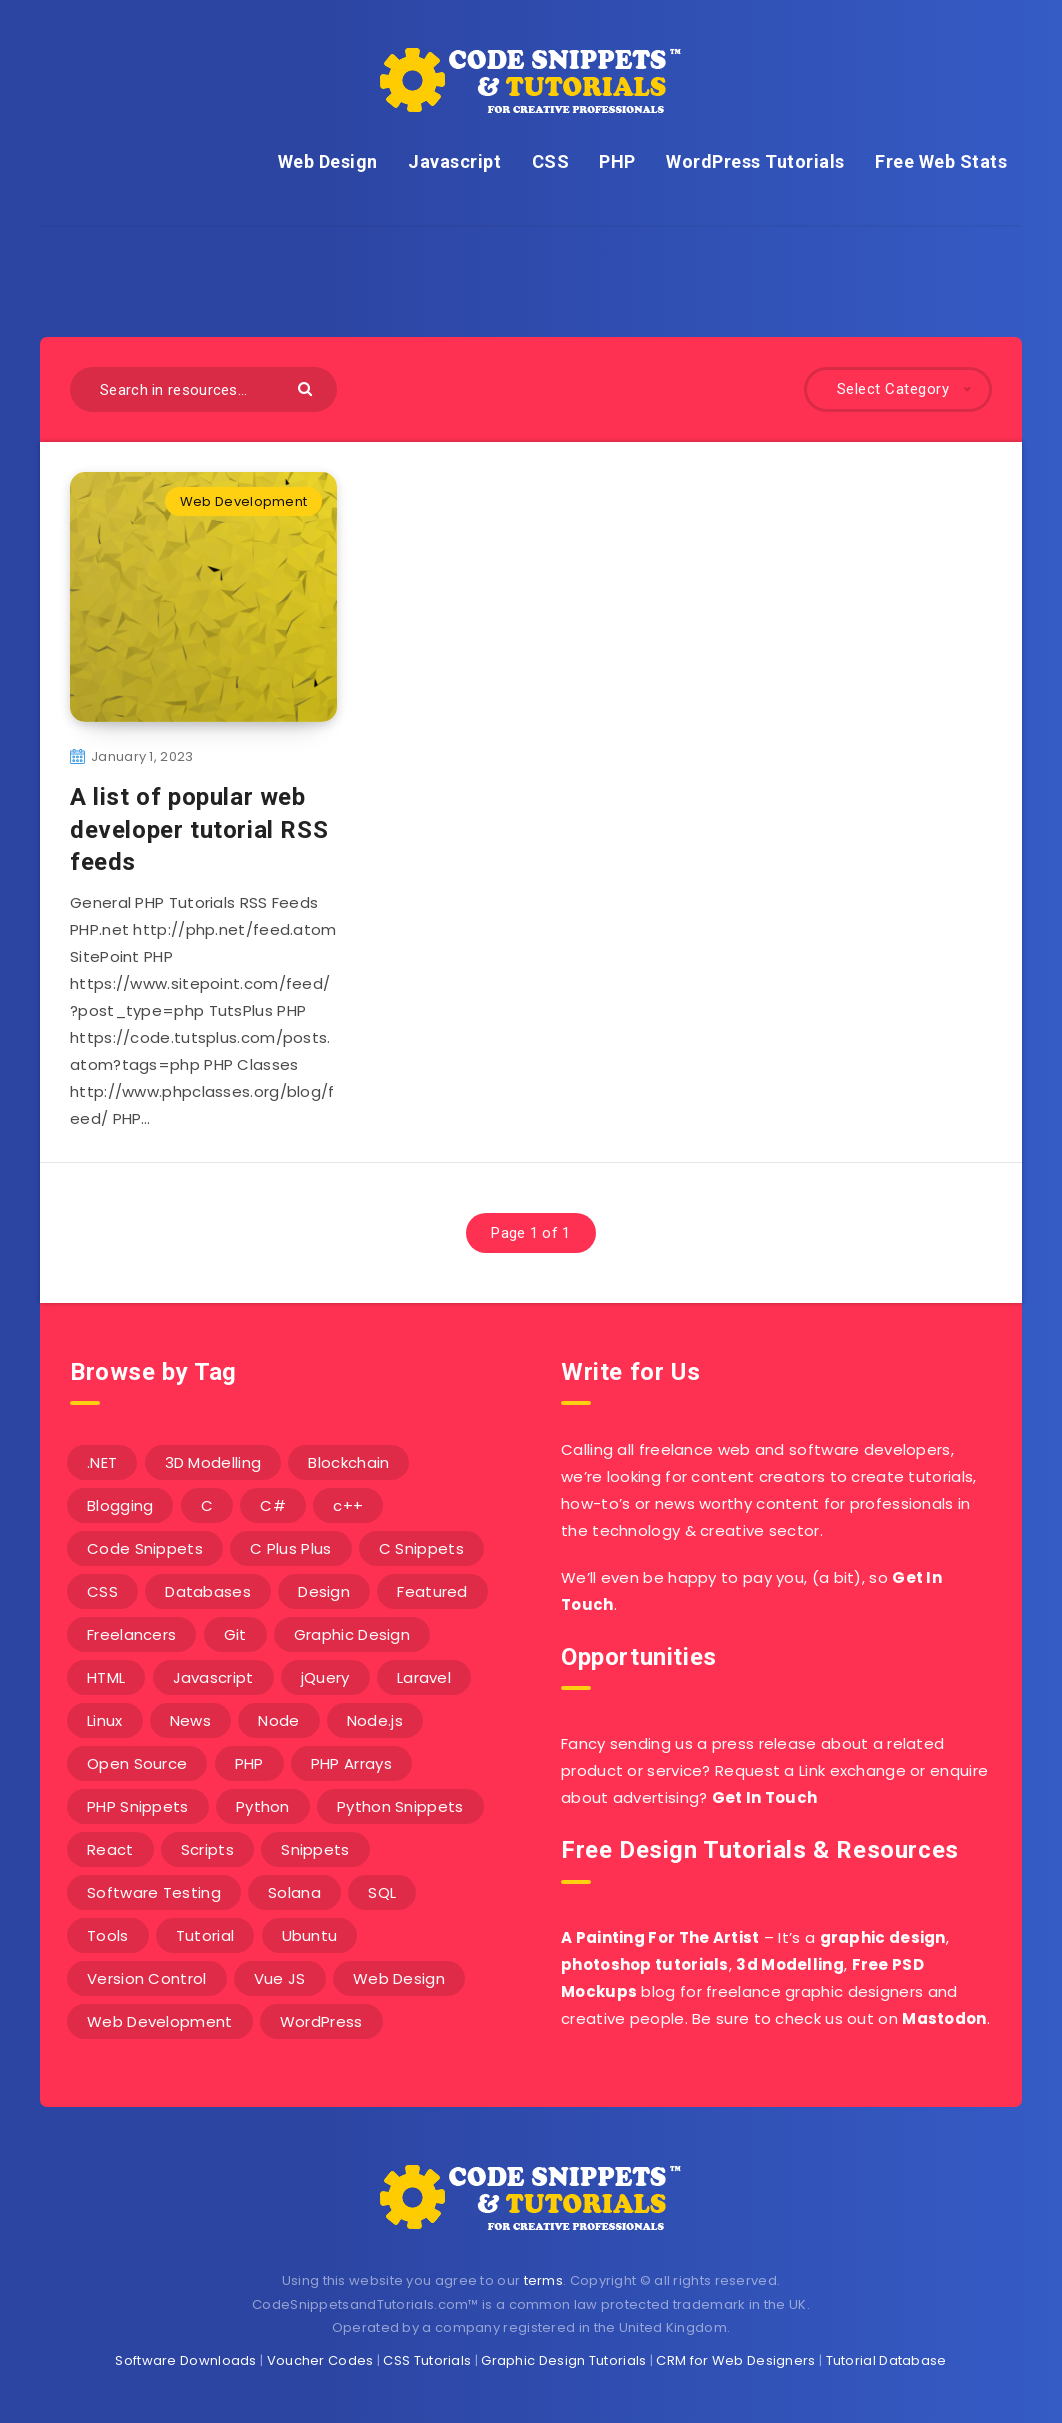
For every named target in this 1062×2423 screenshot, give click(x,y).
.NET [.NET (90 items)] (102, 1462)
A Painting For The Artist (660, 1937)
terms (544, 2280)
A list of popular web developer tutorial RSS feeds (199, 829)
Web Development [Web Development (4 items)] (160, 2021)
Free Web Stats (941, 161)
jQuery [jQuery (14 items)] (325, 1677)
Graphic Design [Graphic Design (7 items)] (352, 1634)
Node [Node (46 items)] (278, 1720)
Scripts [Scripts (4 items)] (207, 1849)
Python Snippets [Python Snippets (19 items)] (400, 1806)
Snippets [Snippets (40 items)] (315, 1849)
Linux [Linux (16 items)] (105, 1720)
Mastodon (944, 2018)
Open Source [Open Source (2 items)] (137, 1763)
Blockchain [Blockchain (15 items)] (348, 1462)
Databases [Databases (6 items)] (208, 1591)
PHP (617, 161)
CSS (551, 161)
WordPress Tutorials (755, 161)
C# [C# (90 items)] (273, 1505)
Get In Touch (765, 1797)
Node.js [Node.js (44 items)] (375, 1720)
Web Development (244, 501)
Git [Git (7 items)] (235, 1634)
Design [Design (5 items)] (324, 1591)
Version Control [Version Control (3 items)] (147, 1978)
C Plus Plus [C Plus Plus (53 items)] (290, 1548)
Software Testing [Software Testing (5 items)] (154, 1892)
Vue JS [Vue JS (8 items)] (280, 1978)
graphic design (883, 1937)
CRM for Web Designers (735, 2360)
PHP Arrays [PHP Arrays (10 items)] (351, 1763)
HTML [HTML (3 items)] (106, 1677)
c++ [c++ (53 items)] (348, 1505)
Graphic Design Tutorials (563, 2360)
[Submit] (307, 387)
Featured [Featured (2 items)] (432, 1591)
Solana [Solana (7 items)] (294, 1892)
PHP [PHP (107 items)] (249, 1763)
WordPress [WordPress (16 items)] (321, 2021)
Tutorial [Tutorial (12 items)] (205, 1935)
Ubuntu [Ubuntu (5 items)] (310, 1935)
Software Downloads (185, 2360)
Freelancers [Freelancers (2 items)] (131, 1634)
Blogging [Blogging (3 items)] (120, 1505)
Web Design (328, 161)
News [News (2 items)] (190, 1720)
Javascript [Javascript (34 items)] (213, 1677)
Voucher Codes (320, 2360)
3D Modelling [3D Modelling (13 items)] (213, 1462)
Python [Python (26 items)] (263, 1806)
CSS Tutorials (427, 2360)
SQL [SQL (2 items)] (382, 1892)
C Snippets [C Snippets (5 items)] (421, 1548)
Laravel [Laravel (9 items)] (424, 1677)
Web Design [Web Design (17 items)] (399, 1978)
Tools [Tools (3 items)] (108, 1935)
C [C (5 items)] (207, 1505)
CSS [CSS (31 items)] (102, 1591)
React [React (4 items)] (110, 1849)
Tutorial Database (886, 2360)
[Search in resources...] (203, 389)
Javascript (454, 161)
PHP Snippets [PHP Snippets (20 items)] (138, 1806)
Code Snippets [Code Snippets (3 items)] (145, 1548)
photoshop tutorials (645, 1964)
